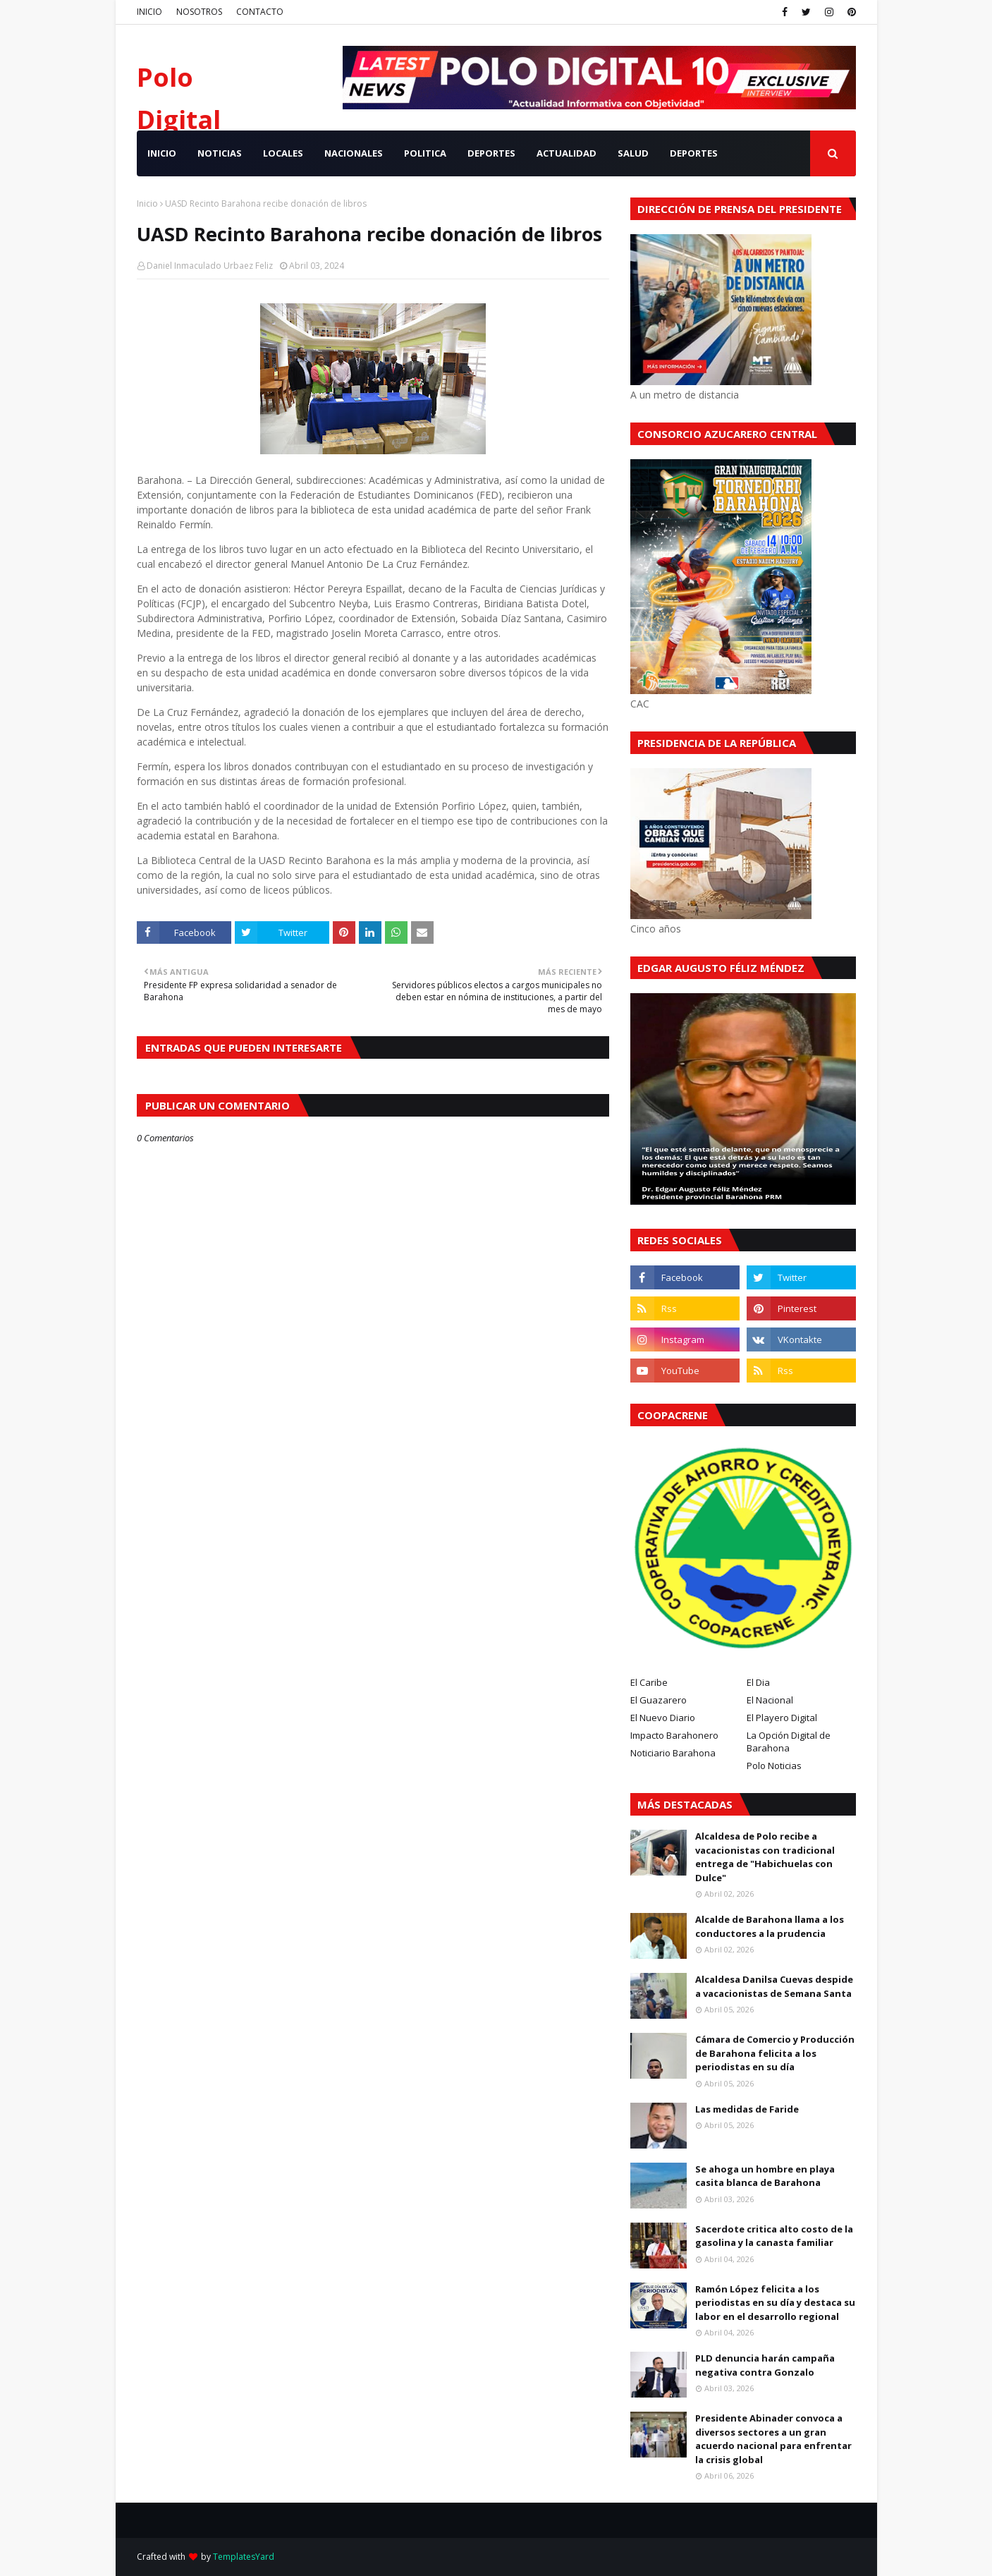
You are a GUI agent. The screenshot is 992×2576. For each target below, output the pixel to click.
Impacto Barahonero (674, 1735)
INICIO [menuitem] (161, 153)
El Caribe (649, 1682)
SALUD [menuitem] (633, 153)
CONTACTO (259, 12)
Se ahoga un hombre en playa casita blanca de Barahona (765, 2176)
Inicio (147, 203)
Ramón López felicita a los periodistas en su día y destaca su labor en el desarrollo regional (775, 2303)
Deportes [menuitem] (694, 153)
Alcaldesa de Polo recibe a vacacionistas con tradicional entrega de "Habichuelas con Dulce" (765, 1857)
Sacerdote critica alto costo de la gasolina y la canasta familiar (774, 2236)
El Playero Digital (782, 1717)
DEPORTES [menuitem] (491, 153)
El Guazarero (658, 1700)
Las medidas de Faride (747, 2109)
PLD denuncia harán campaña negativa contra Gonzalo (765, 2365)
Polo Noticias (774, 1765)
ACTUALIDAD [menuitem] (566, 153)
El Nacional (770, 1700)
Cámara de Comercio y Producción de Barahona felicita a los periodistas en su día (775, 2053)
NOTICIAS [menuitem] (219, 153)
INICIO (149, 12)
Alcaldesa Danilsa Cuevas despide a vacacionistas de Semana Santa (774, 1986)
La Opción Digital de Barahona (789, 1741)
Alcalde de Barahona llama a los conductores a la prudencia (769, 1926)
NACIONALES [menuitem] (353, 153)
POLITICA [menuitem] (425, 153)
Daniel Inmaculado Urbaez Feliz (210, 266)
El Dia (758, 1682)
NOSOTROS (199, 12)
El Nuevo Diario (662, 1717)
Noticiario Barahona (673, 1752)
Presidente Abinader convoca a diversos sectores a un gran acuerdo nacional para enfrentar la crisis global (773, 2439)
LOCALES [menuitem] (283, 153)
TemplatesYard (243, 2557)
